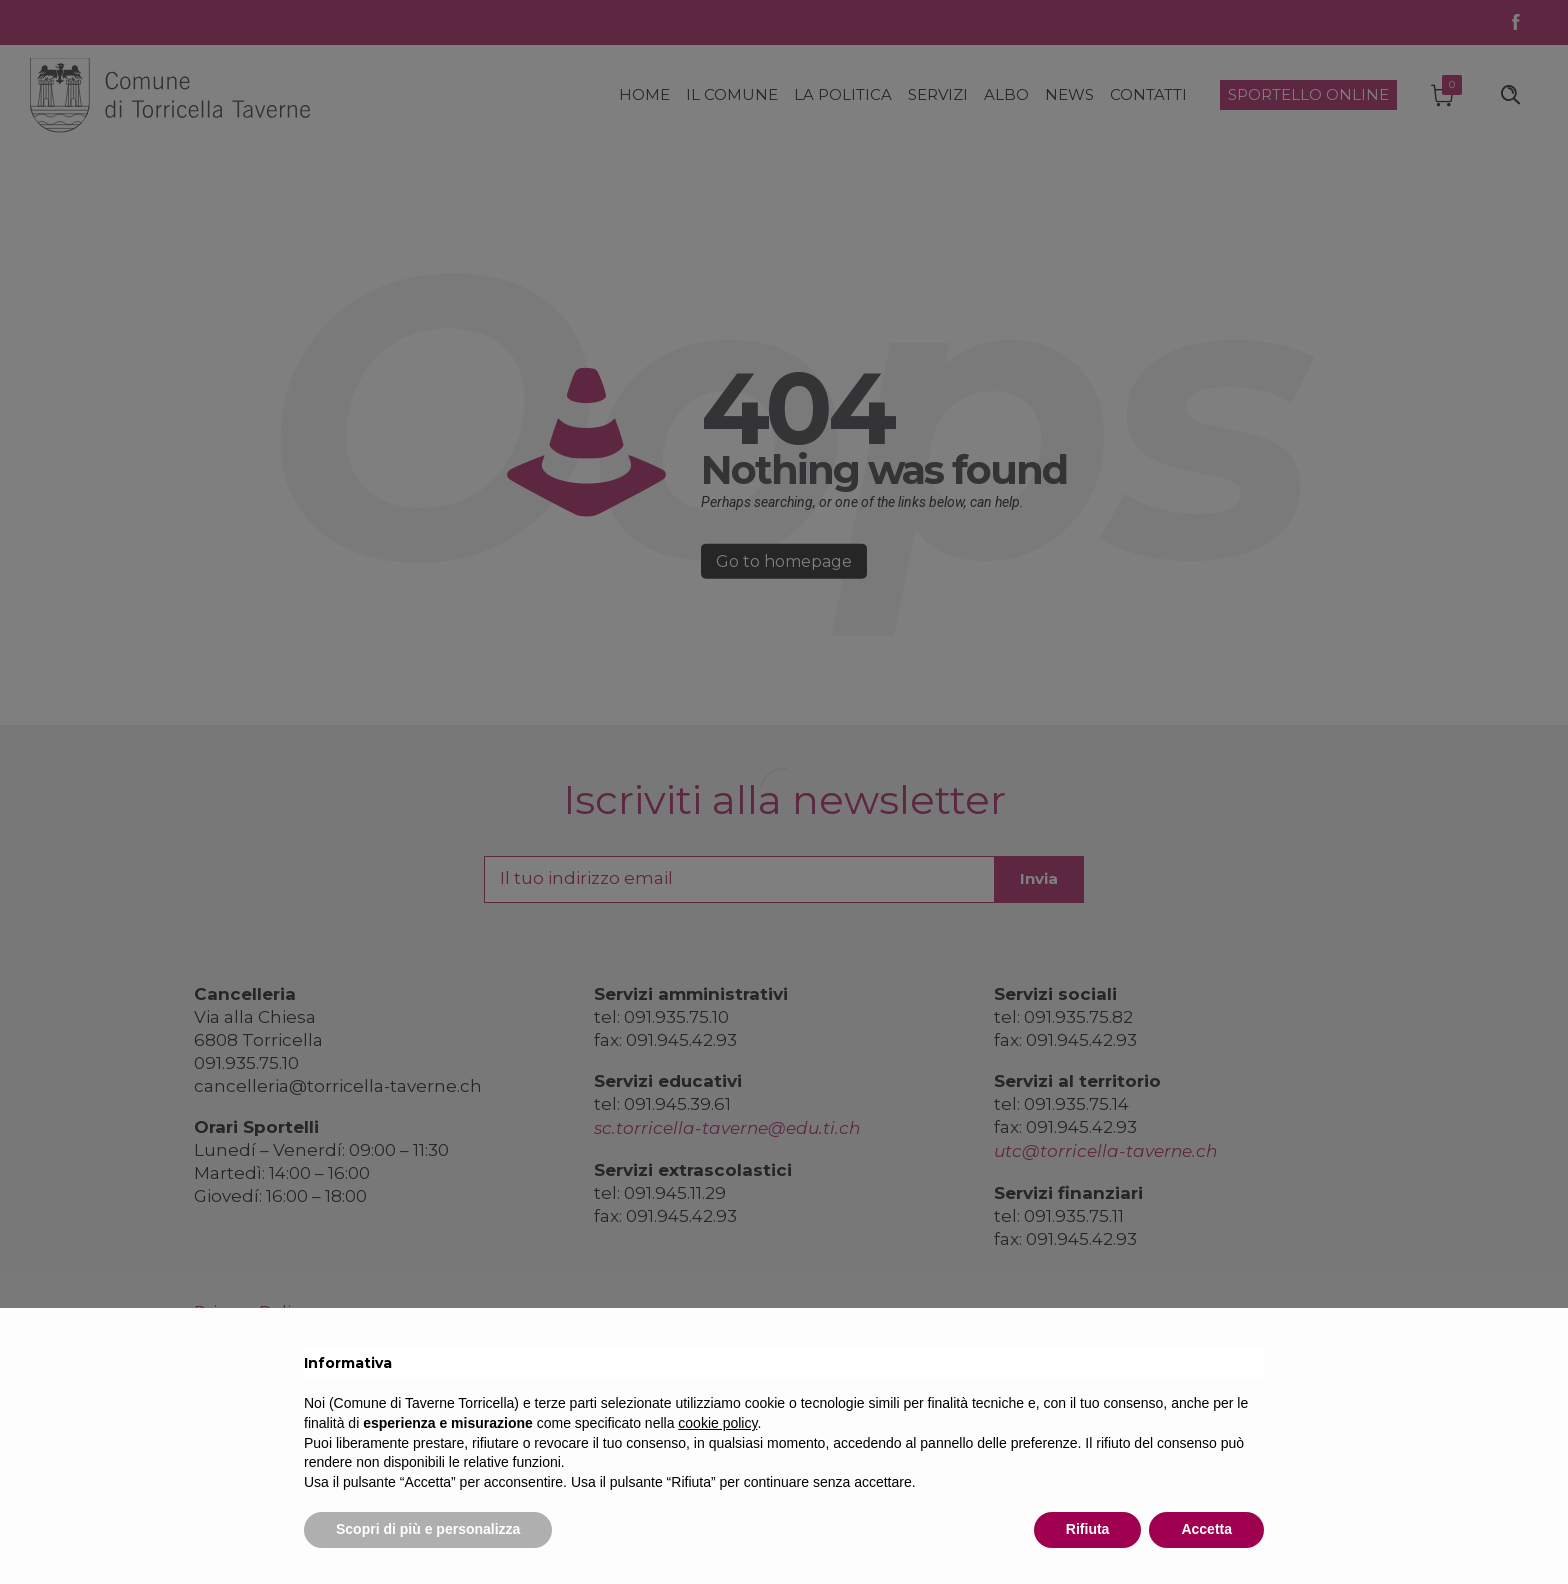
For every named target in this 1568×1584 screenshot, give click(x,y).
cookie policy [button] (717, 1423)
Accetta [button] (1206, 1529)
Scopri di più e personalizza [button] (428, 1529)
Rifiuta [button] (1088, 1529)
